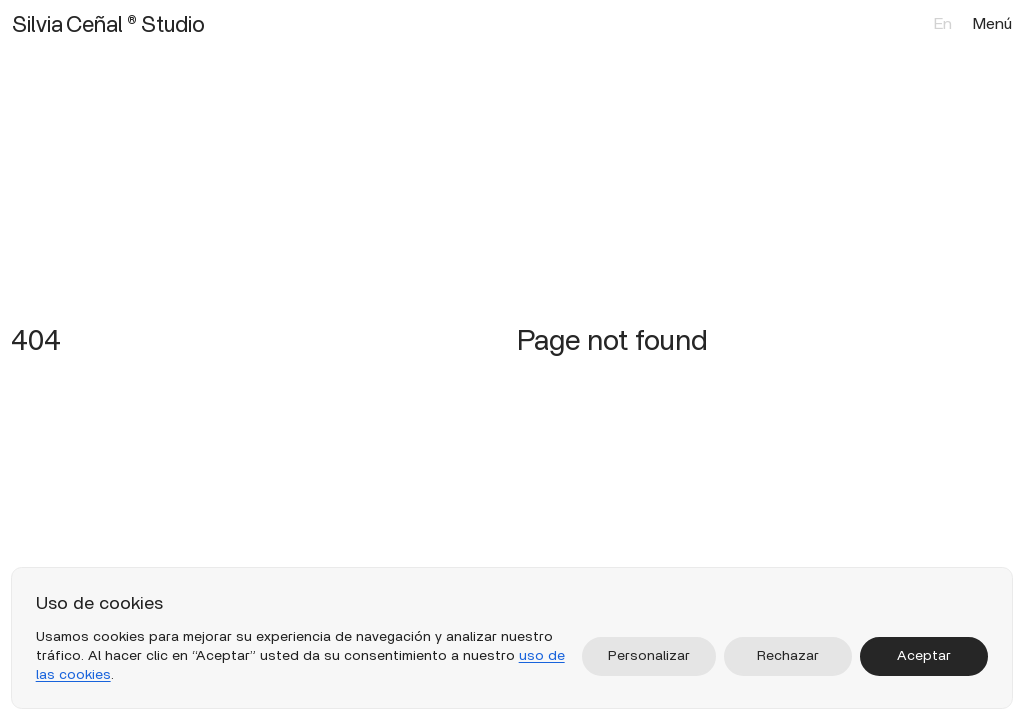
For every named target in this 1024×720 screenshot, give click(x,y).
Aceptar (924, 656)
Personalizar (649, 656)
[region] (512, 638)
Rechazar (788, 656)
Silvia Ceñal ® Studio (108, 24)
